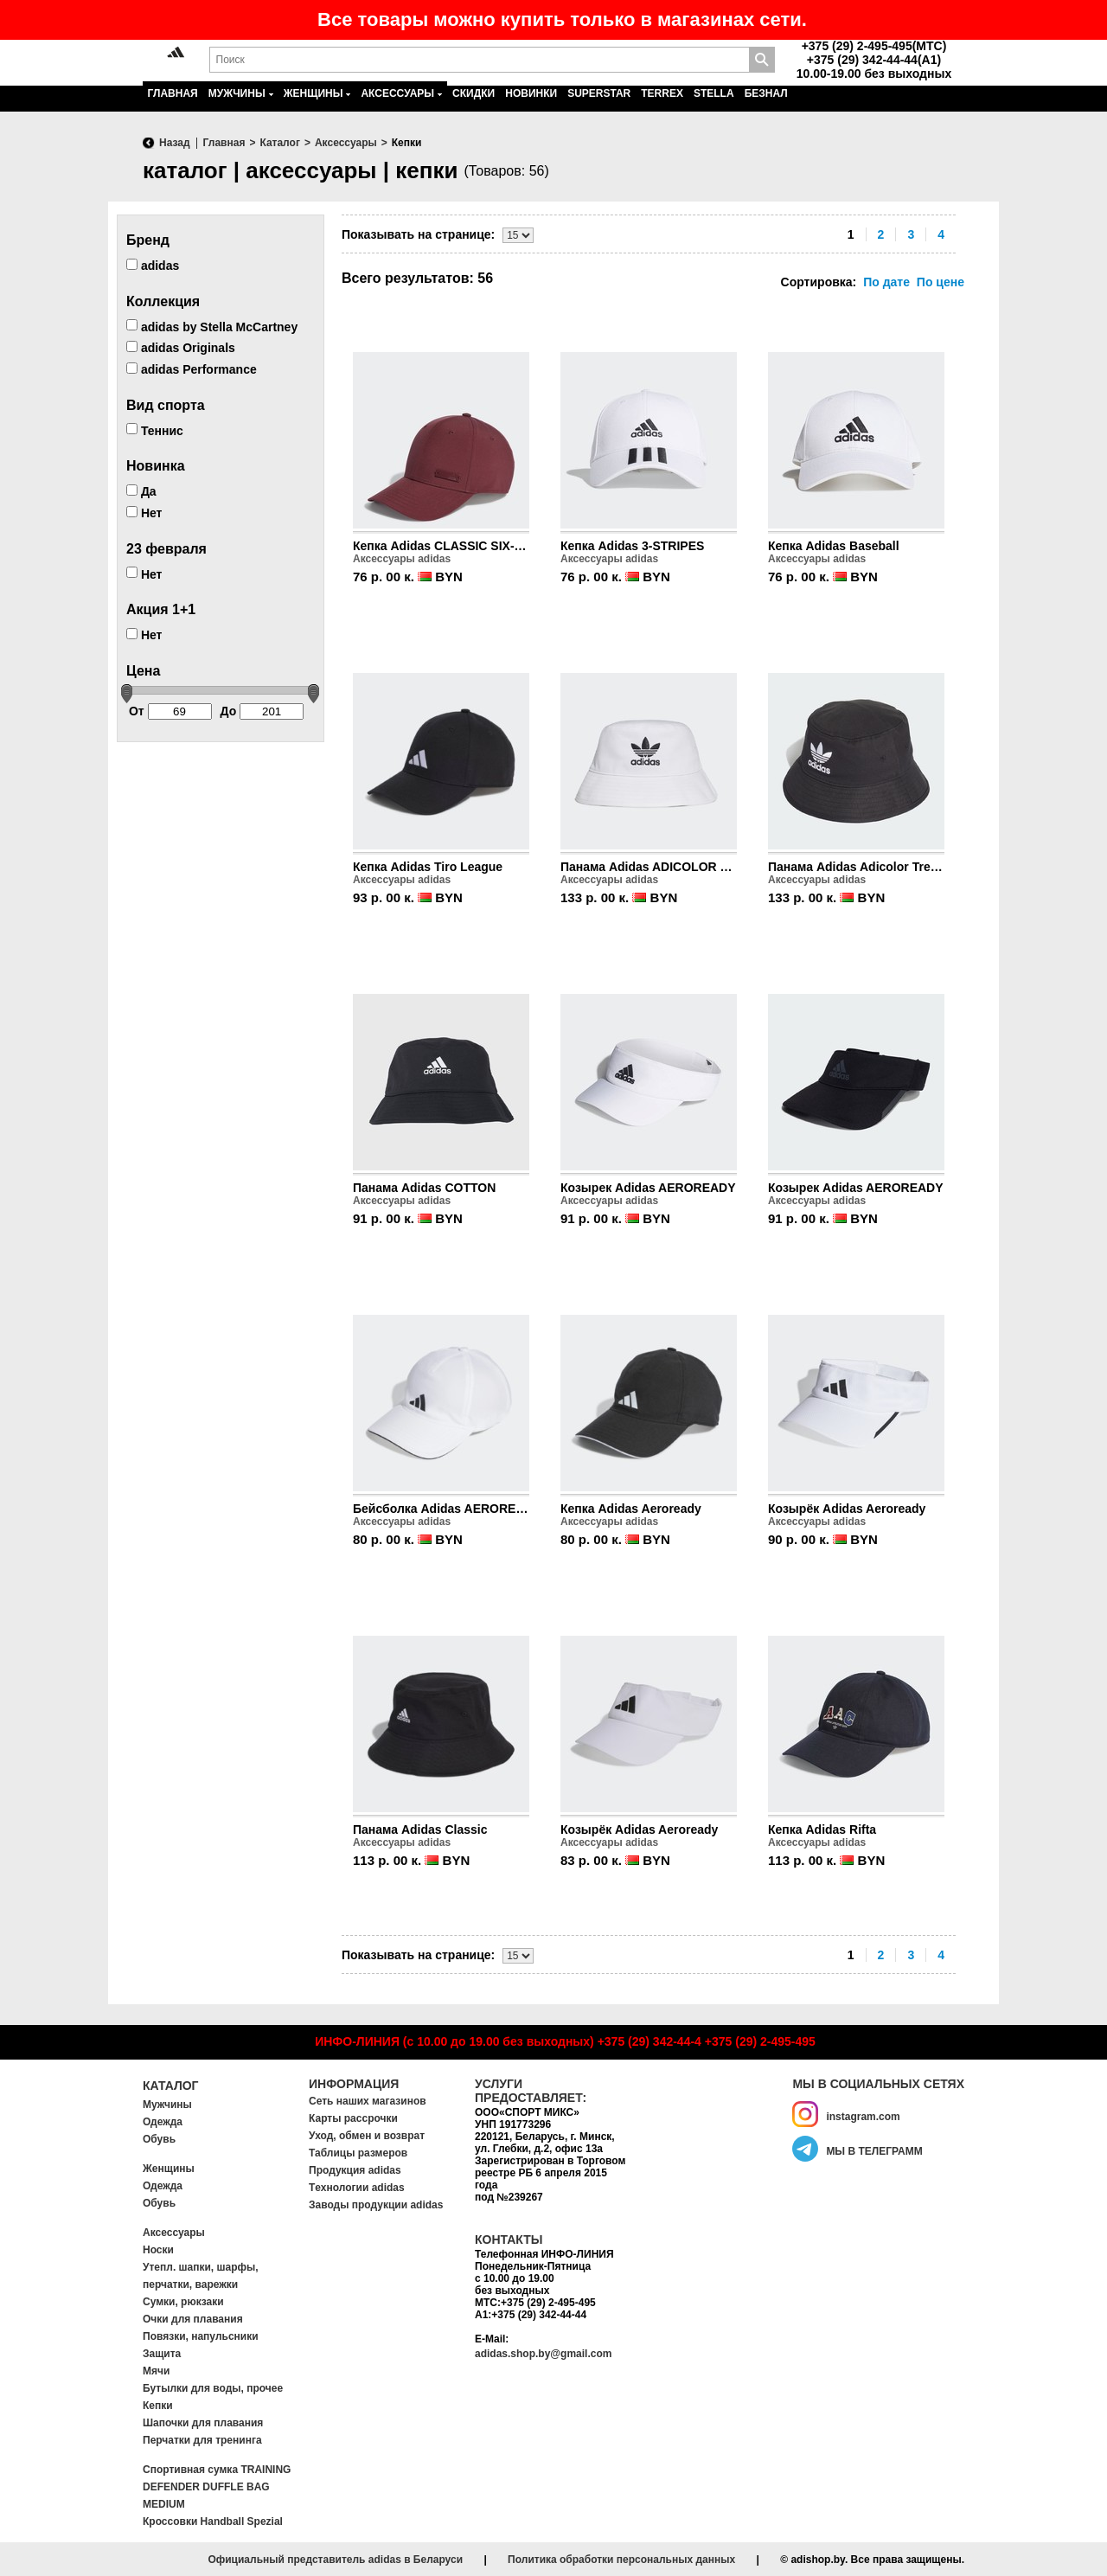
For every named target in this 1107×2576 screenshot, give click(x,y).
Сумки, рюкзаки (183, 2302)
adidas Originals (180, 348)
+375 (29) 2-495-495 (760, 2041)
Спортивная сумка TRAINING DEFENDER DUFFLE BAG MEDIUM (217, 2487)
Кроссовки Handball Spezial (213, 2521)
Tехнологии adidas (357, 2188)
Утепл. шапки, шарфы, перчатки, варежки (201, 2276)
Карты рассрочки (353, 2118)
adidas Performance (191, 369)
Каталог (171, 2085)
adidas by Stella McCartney (212, 326)
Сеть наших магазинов (367, 2101)
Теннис (154, 430)
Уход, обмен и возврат (367, 2136)
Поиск (762, 60)
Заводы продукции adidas (376, 2205)
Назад (174, 143)
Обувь (159, 2139)
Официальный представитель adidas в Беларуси (335, 2560)
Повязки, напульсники (201, 2336)
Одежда (162, 2122)
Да (141, 491)
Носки (158, 2250)
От (170, 711)
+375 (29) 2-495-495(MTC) (874, 46)
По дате (886, 282)
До (262, 711)
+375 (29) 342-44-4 (649, 2041)
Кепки (158, 2406)
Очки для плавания (193, 2319)
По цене (940, 282)
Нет (144, 513)
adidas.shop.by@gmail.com (543, 2354)
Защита (162, 2354)
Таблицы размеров (358, 2153)
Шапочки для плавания (203, 2423)
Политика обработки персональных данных (621, 2560)
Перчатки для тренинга (202, 2440)
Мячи (156, 2371)
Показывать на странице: (418, 234)
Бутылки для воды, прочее (213, 2388)
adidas (152, 265)
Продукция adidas (355, 2170)
